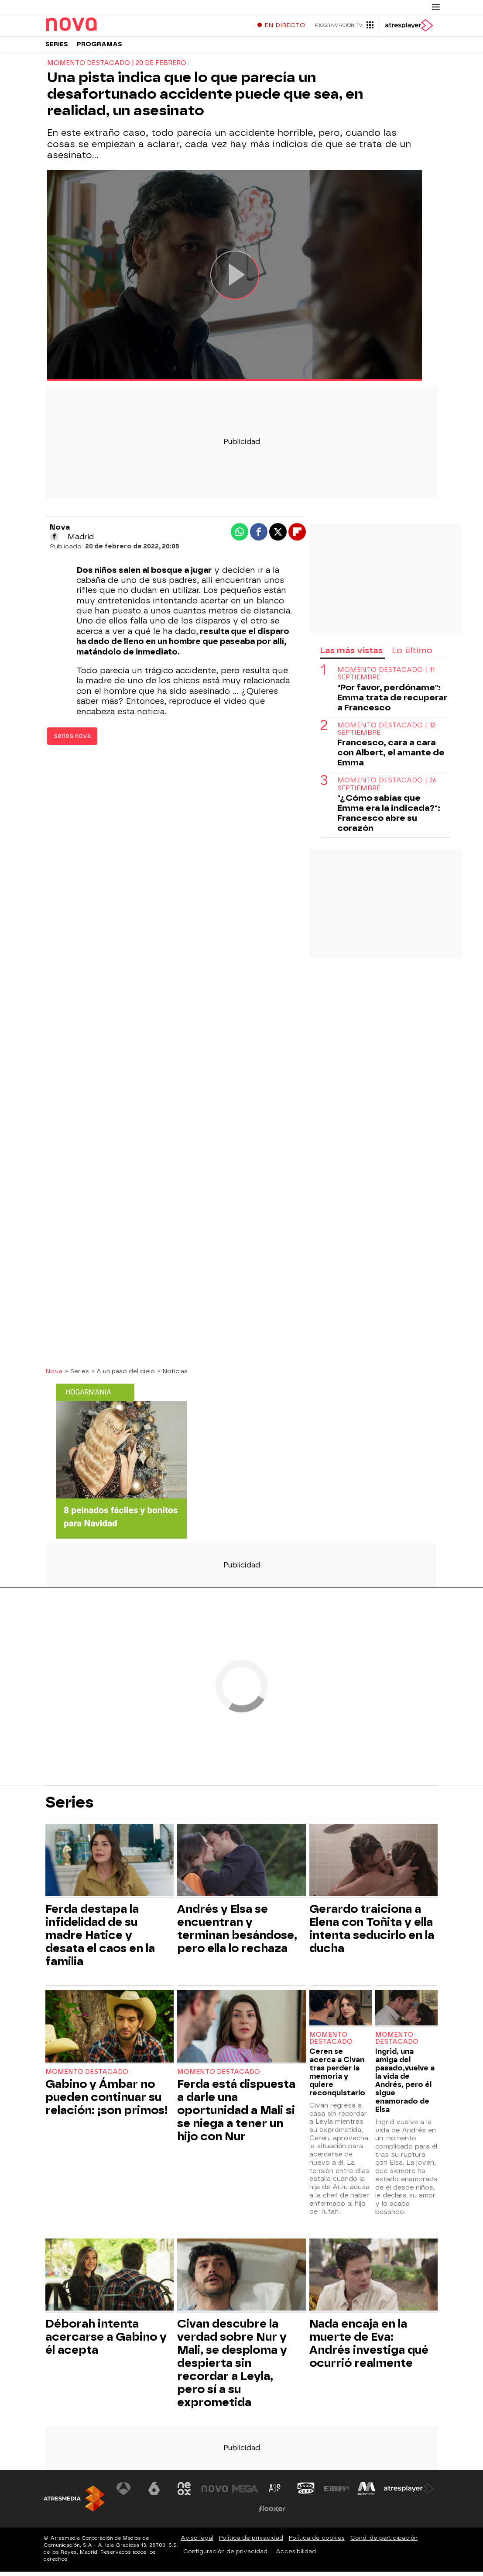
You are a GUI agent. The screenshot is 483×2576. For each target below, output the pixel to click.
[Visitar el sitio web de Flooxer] (272, 2513)
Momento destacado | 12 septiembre (386, 733)
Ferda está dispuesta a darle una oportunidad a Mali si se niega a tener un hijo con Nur (236, 2114)
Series (56, 48)
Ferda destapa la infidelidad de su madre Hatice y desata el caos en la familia (100, 1939)
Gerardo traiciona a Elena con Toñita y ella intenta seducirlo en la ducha (371, 1933)
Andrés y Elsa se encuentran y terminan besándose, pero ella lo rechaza (237, 1933)
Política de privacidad (251, 2542)
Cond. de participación (384, 2542)
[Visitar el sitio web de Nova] (215, 2493)
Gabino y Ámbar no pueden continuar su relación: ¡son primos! (106, 2101)
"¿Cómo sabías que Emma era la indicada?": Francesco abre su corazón (388, 817)
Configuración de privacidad (225, 2555)
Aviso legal (197, 2542)
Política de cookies (317, 2542)
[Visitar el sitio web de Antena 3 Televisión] (123, 2493)
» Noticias (173, 1375)
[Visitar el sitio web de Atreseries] (275, 2493)
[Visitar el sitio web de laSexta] (154, 2493)
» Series (77, 1375)
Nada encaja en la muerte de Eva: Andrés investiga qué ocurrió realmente (368, 2347)
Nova (53, 1375)
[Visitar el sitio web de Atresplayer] (409, 2493)
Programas (99, 48)
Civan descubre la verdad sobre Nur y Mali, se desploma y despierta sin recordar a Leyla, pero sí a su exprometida (232, 2367)
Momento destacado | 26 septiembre (387, 788)
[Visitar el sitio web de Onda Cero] (306, 2493)
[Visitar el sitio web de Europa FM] (336, 2493)
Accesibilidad (296, 2555)
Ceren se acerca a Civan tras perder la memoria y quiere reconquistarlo (337, 2076)
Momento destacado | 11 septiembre (386, 678)
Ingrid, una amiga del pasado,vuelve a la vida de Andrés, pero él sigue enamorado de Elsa (405, 2085)
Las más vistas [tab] (351, 655)
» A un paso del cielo (123, 1375)
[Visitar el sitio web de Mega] (245, 2493)
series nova (72, 740)
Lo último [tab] (412, 655)
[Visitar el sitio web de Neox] (184, 2493)
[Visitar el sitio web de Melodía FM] (366, 2493)
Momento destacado (86, 2076)
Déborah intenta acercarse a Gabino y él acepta (106, 2341)
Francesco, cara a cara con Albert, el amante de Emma (391, 757)
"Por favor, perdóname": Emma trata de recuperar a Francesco (392, 702)
